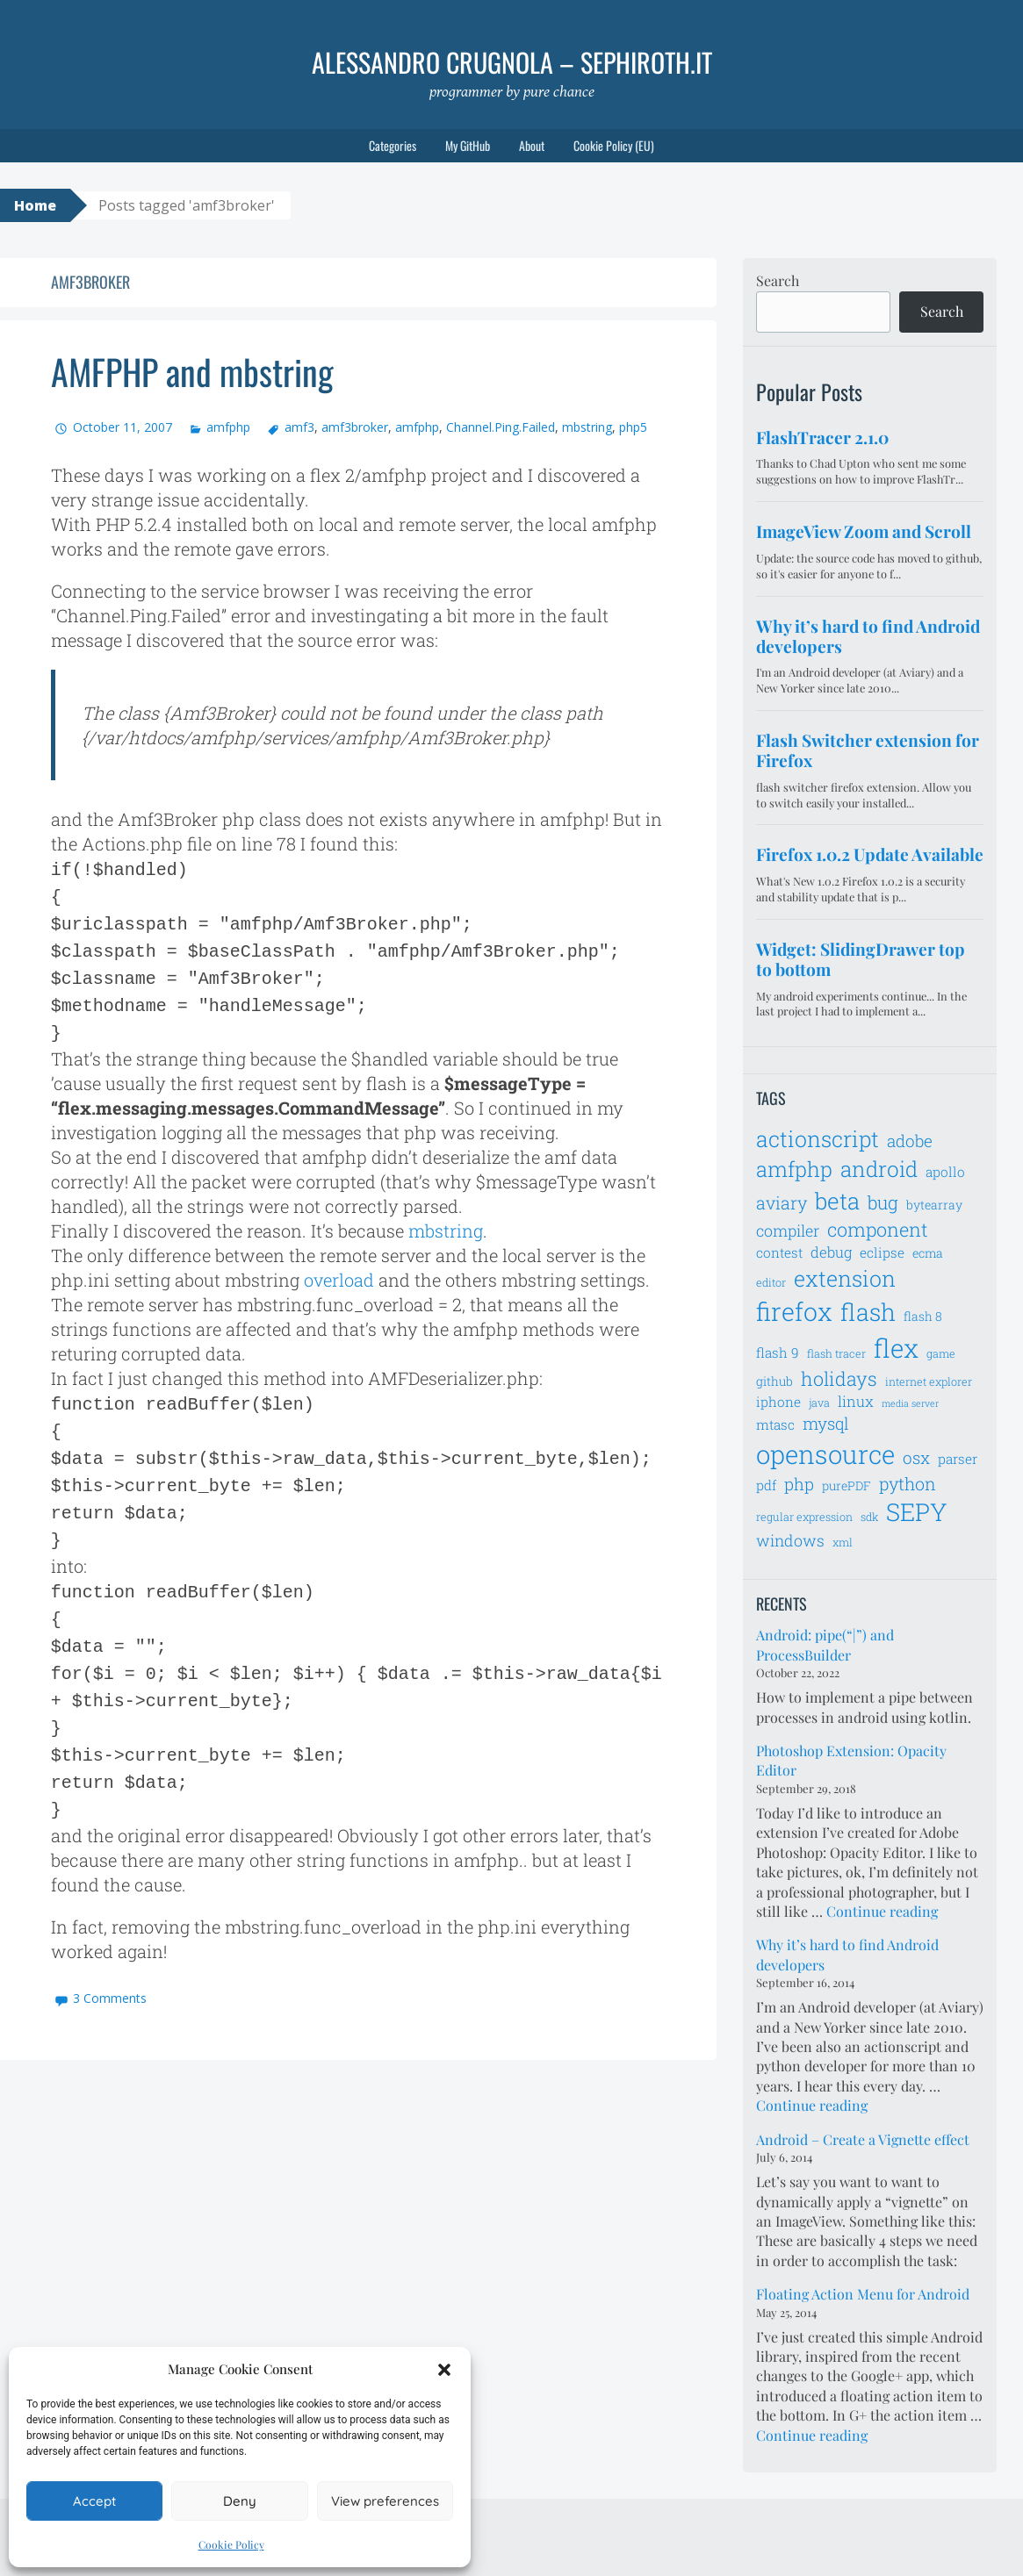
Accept (94, 2501)
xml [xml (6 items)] (842, 1542)
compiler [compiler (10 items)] (787, 1230)
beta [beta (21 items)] (837, 1201)
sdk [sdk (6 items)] (869, 1517)
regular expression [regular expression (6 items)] (804, 1517)
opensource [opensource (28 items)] (825, 1454)
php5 (633, 427)
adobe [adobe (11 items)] (910, 1141)
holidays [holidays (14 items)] (839, 1378)
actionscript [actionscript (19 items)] (817, 1138)
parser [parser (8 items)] (957, 1458)
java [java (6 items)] (819, 1403)
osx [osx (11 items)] (916, 1457)
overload (339, 1267)
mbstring (587, 427)
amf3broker (354, 427)
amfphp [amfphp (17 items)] (794, 1168)
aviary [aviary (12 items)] (781, 1202)
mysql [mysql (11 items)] (826, 1423)
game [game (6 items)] (940, 1353)
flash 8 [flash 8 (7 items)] (923, 1316)
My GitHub (467, 145)
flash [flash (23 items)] (868, 1311)
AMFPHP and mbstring (192, 371)
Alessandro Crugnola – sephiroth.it (512, 62)
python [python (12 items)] (907, 1483)
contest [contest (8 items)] (779, 1252)
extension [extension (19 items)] (845, 1278)
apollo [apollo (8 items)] (945, 1171)
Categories (392, 145)
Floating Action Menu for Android (862, 2294)
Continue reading (882, 1911)
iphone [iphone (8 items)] (778, 1401)
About (531, 145)
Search (777, 280)
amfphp (228, 427)
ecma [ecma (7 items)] (927, 1253)
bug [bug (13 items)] (883, 1202)
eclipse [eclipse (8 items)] (882, 1252)
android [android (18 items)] (879, 1168)
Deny (239, 2501)
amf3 (299, 427)
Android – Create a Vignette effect (862, 2139)
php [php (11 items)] (799, 1484)
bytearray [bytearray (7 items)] (934, 1204)
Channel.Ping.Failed (500, 427)
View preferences (385, 2501)
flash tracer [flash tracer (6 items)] (836, 1353)
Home (35, 205)
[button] (444, 2370)
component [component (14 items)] (877, 1229)
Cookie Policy (231, 2544)
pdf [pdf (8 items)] (766, 1485)
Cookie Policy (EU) (613, 145)
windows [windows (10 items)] (790, 1540)
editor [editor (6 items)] (771, 1282)
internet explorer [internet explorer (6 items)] (928, 1381)
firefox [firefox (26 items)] (794, 1311)
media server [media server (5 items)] (910, 1403)
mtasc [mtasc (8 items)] (775, 1424)
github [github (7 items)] (774, 1381)
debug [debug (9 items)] (831, 1252)
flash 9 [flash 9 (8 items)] (777, 1352)
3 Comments (110, 1959)
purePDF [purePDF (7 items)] (846, 1485)
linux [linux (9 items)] (856, 1401)
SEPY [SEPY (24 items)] (916, 1512)
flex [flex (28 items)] (896, 1348)
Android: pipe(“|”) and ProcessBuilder (825, 1644)
